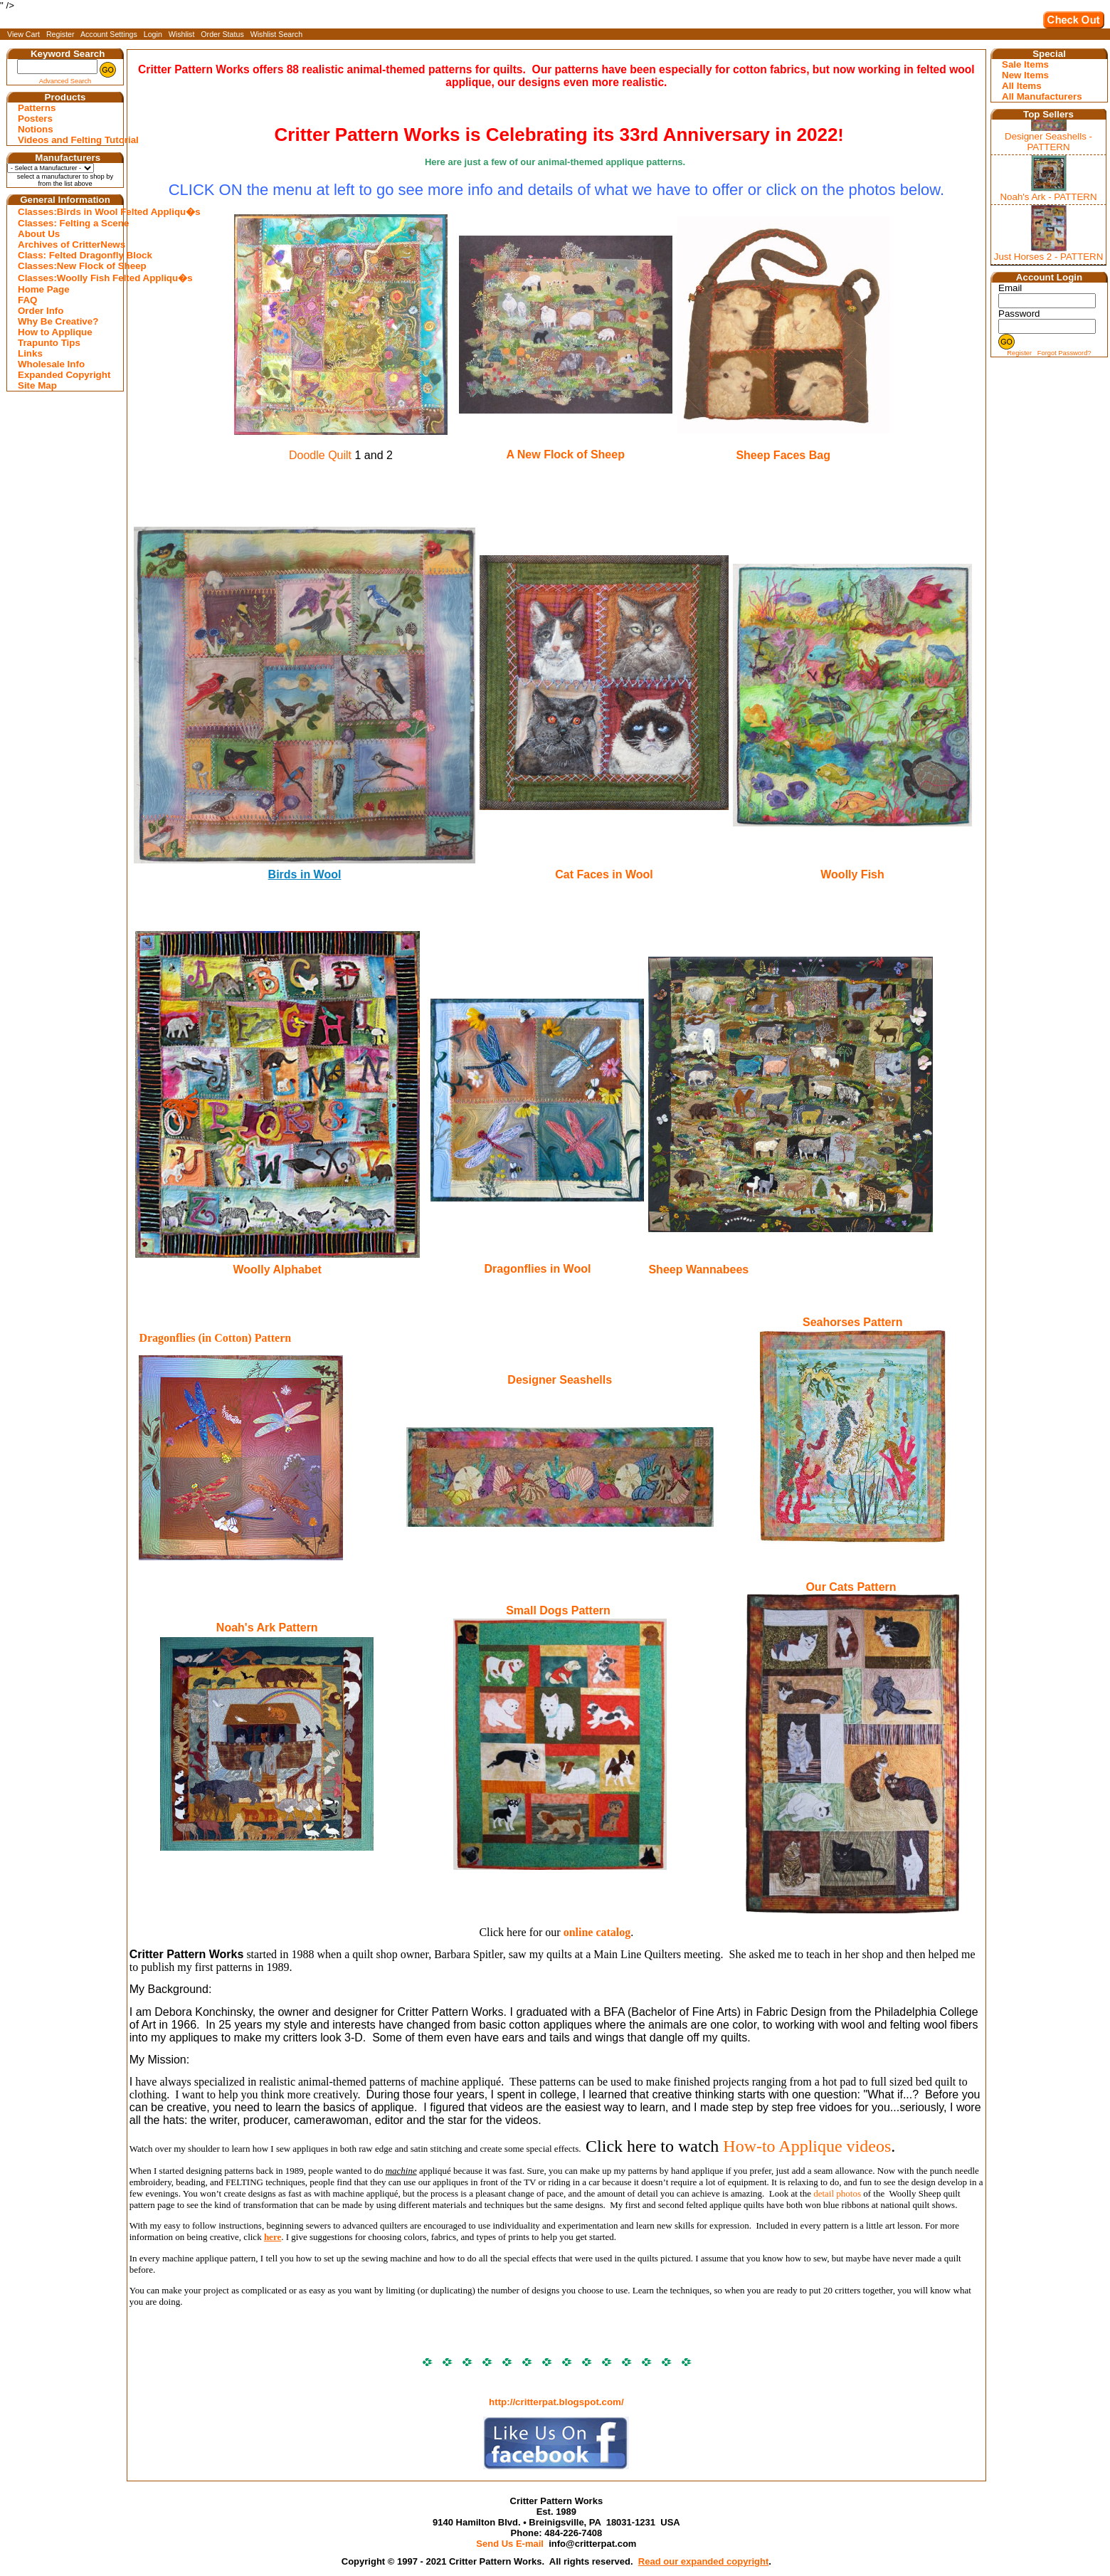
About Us (39, 233)
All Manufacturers (1042, 96)
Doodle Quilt (320, 455)
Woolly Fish (852, 874)
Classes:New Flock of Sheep (67, 266)
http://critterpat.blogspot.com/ (556, 2402)
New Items (1025, 75)
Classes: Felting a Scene (67, 223)
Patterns (37, 107)
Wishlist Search (276, 34)
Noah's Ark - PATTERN (1048, 196)
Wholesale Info (51, 364)
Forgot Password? (1064, 353)
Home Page (44, 289)
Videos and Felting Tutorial (67, 140)
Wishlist (182, 34)
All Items (1022, 85)
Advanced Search (65, 81)
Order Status (222, 34)
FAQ (27, 300)
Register (60, 34)
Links (30, 353)
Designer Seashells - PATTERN (1048, 141)
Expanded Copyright (64, 374)
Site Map (37, 385)
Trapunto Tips (49, 342)
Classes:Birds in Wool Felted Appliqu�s (67, 211)
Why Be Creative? (58, 321)
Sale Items (1025, 64)
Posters (35, 118)
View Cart (23, 34)
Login (153, 34)
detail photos (837, 2193)
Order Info (40, 310)
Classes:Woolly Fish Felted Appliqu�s (67, 278)
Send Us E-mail (510, 2543)
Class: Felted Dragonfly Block (67, 255)
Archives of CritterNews (67, 244)
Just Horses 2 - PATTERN (1049, 256)
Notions (35, 129)
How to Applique (55, 332)
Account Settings (108, 34)
